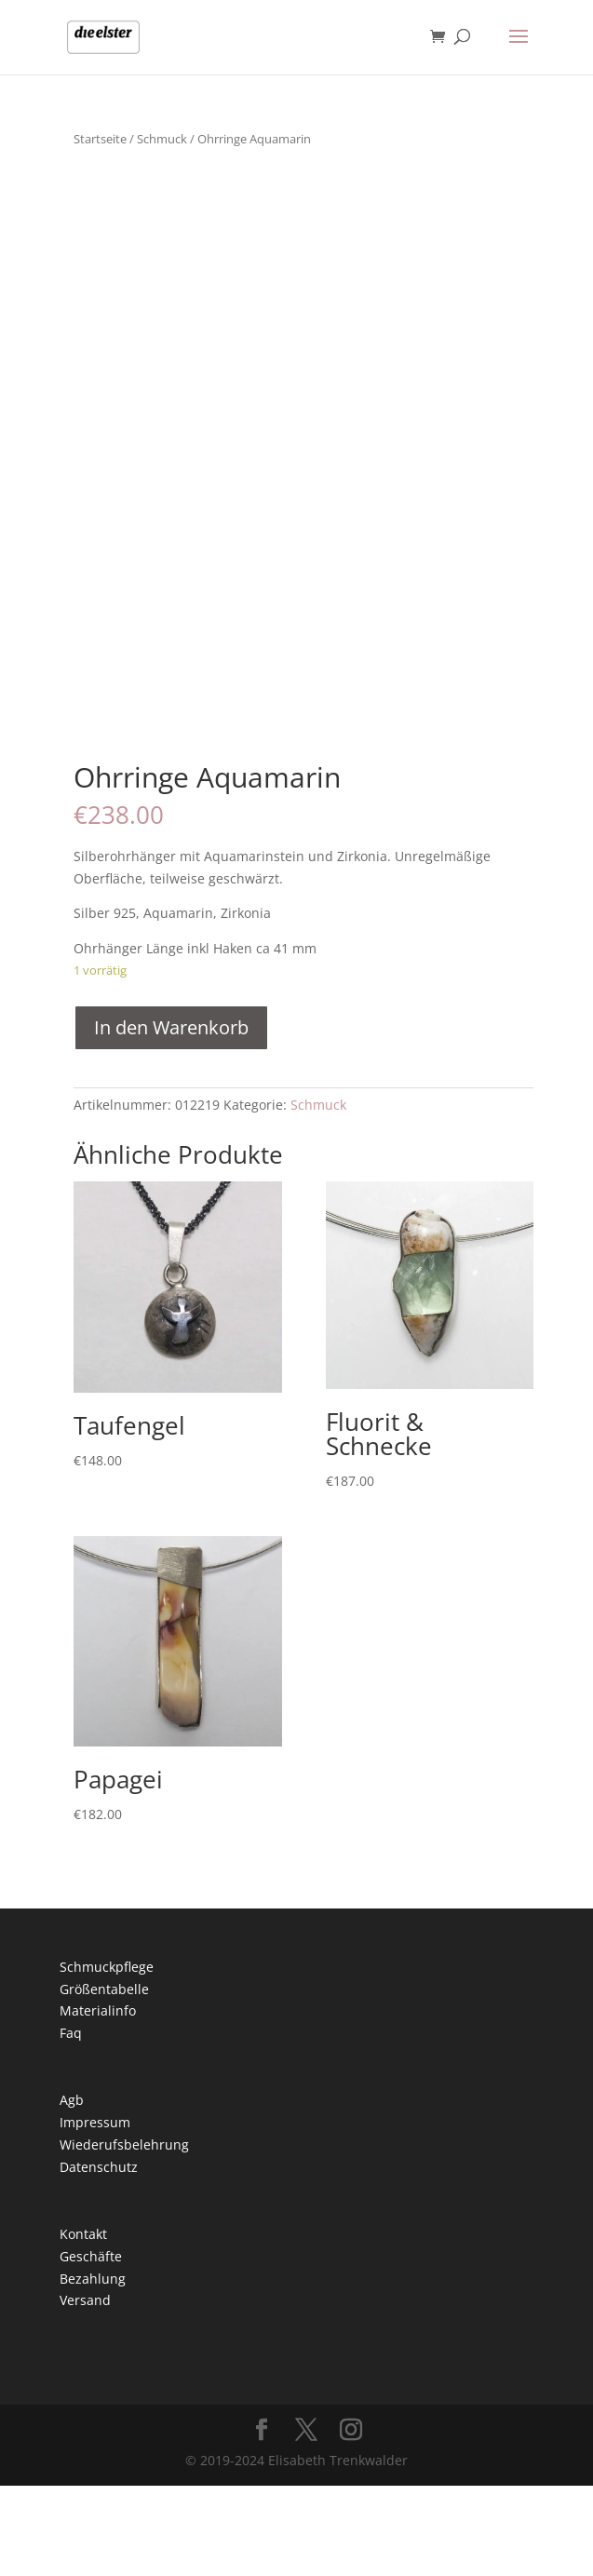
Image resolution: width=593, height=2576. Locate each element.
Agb (72, 2191)
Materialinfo (98, 2102)
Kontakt (83, 2324)
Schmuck (162, 138)
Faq (71, 2123)
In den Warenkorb (171, 1117)
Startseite (100, 138)
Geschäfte (91, 2346)
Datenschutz (99, 2257)
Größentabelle (104, 2079)
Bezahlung (93, 2369)
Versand (85, 2391)
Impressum (95, 2212)
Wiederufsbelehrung (124, 2235)
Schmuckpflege (107, 2057)
